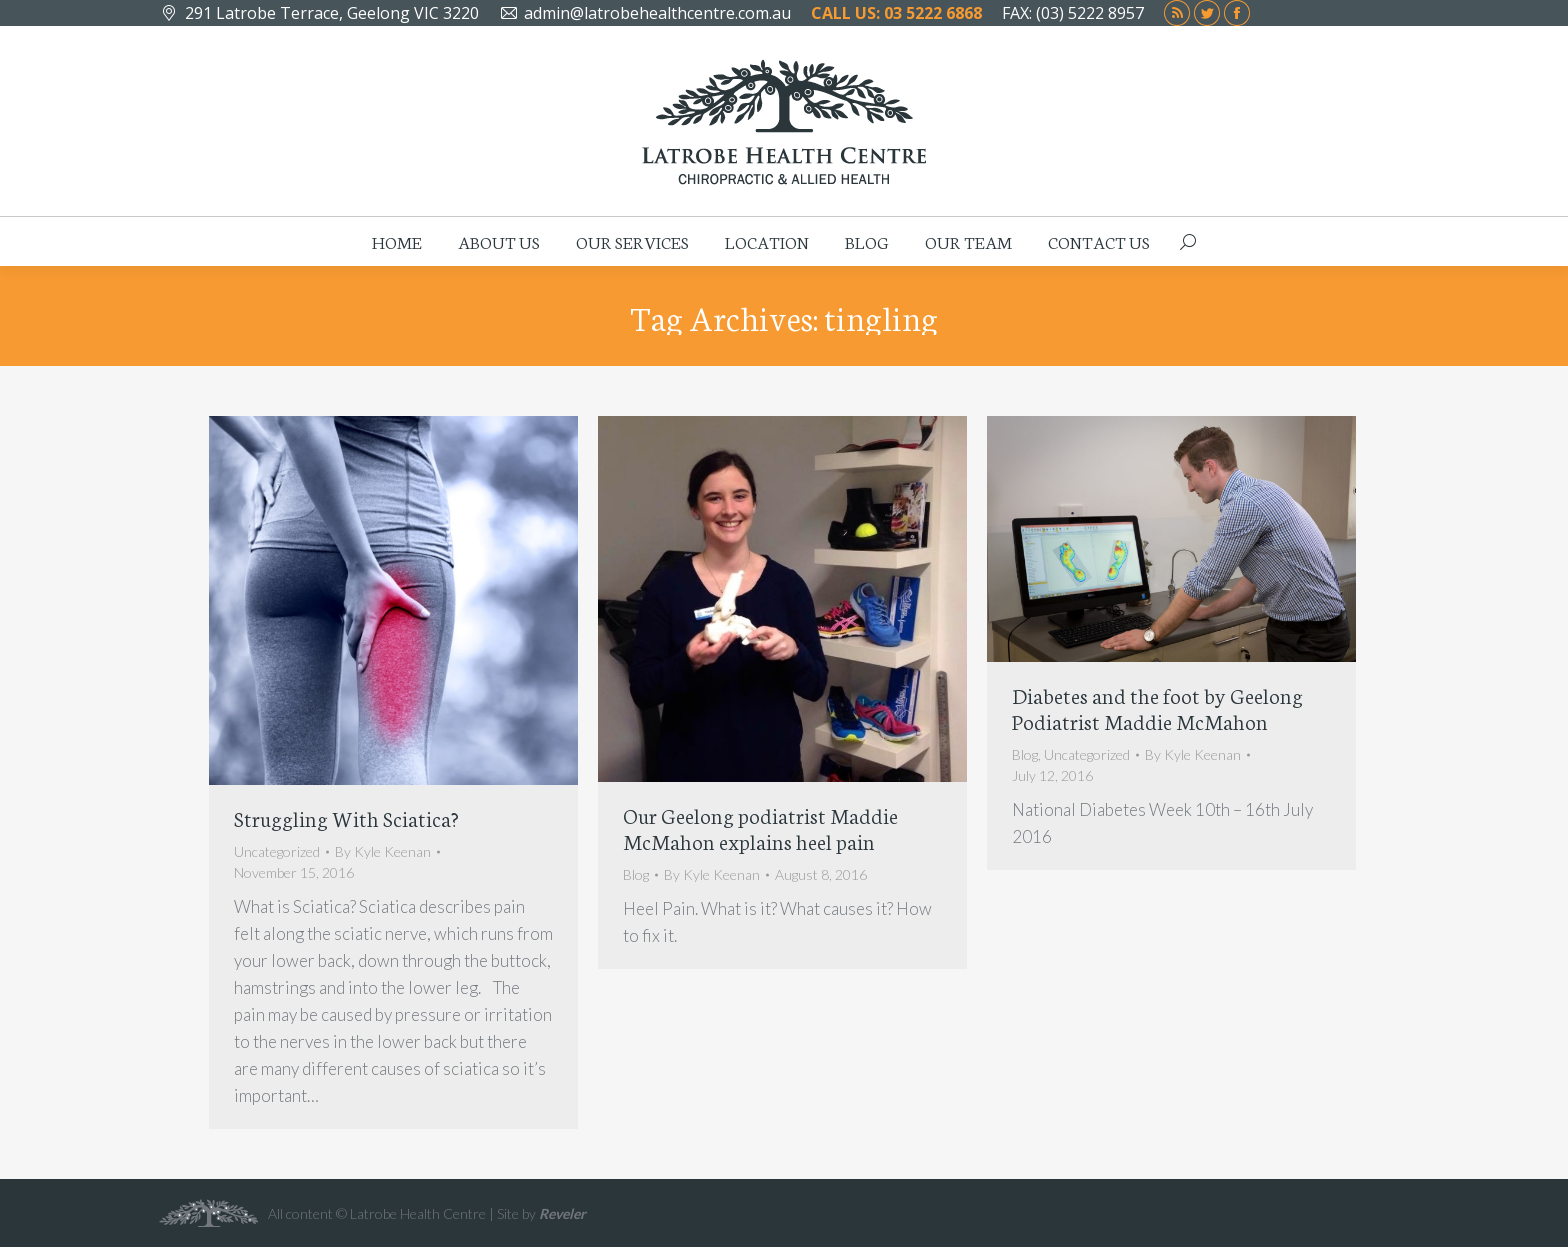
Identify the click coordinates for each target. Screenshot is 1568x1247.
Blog (636, 874)
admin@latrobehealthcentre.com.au (657, 13)
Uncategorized (277, 851)
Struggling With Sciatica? (346, 817)
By (383, 851)
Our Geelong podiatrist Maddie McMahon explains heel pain (760, 827)
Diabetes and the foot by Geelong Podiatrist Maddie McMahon (1157, 707)
